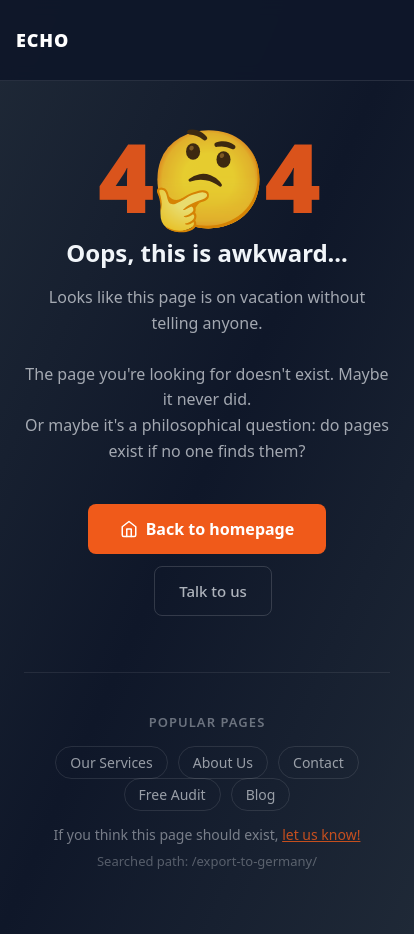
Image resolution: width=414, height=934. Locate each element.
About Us (223, 762)
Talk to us (213, 591)
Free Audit (172, 794)
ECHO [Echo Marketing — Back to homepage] (42, 40)
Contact (318, 762)
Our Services (111, 762)
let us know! (321, 834)
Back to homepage (207, 529)
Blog (261, 794)
